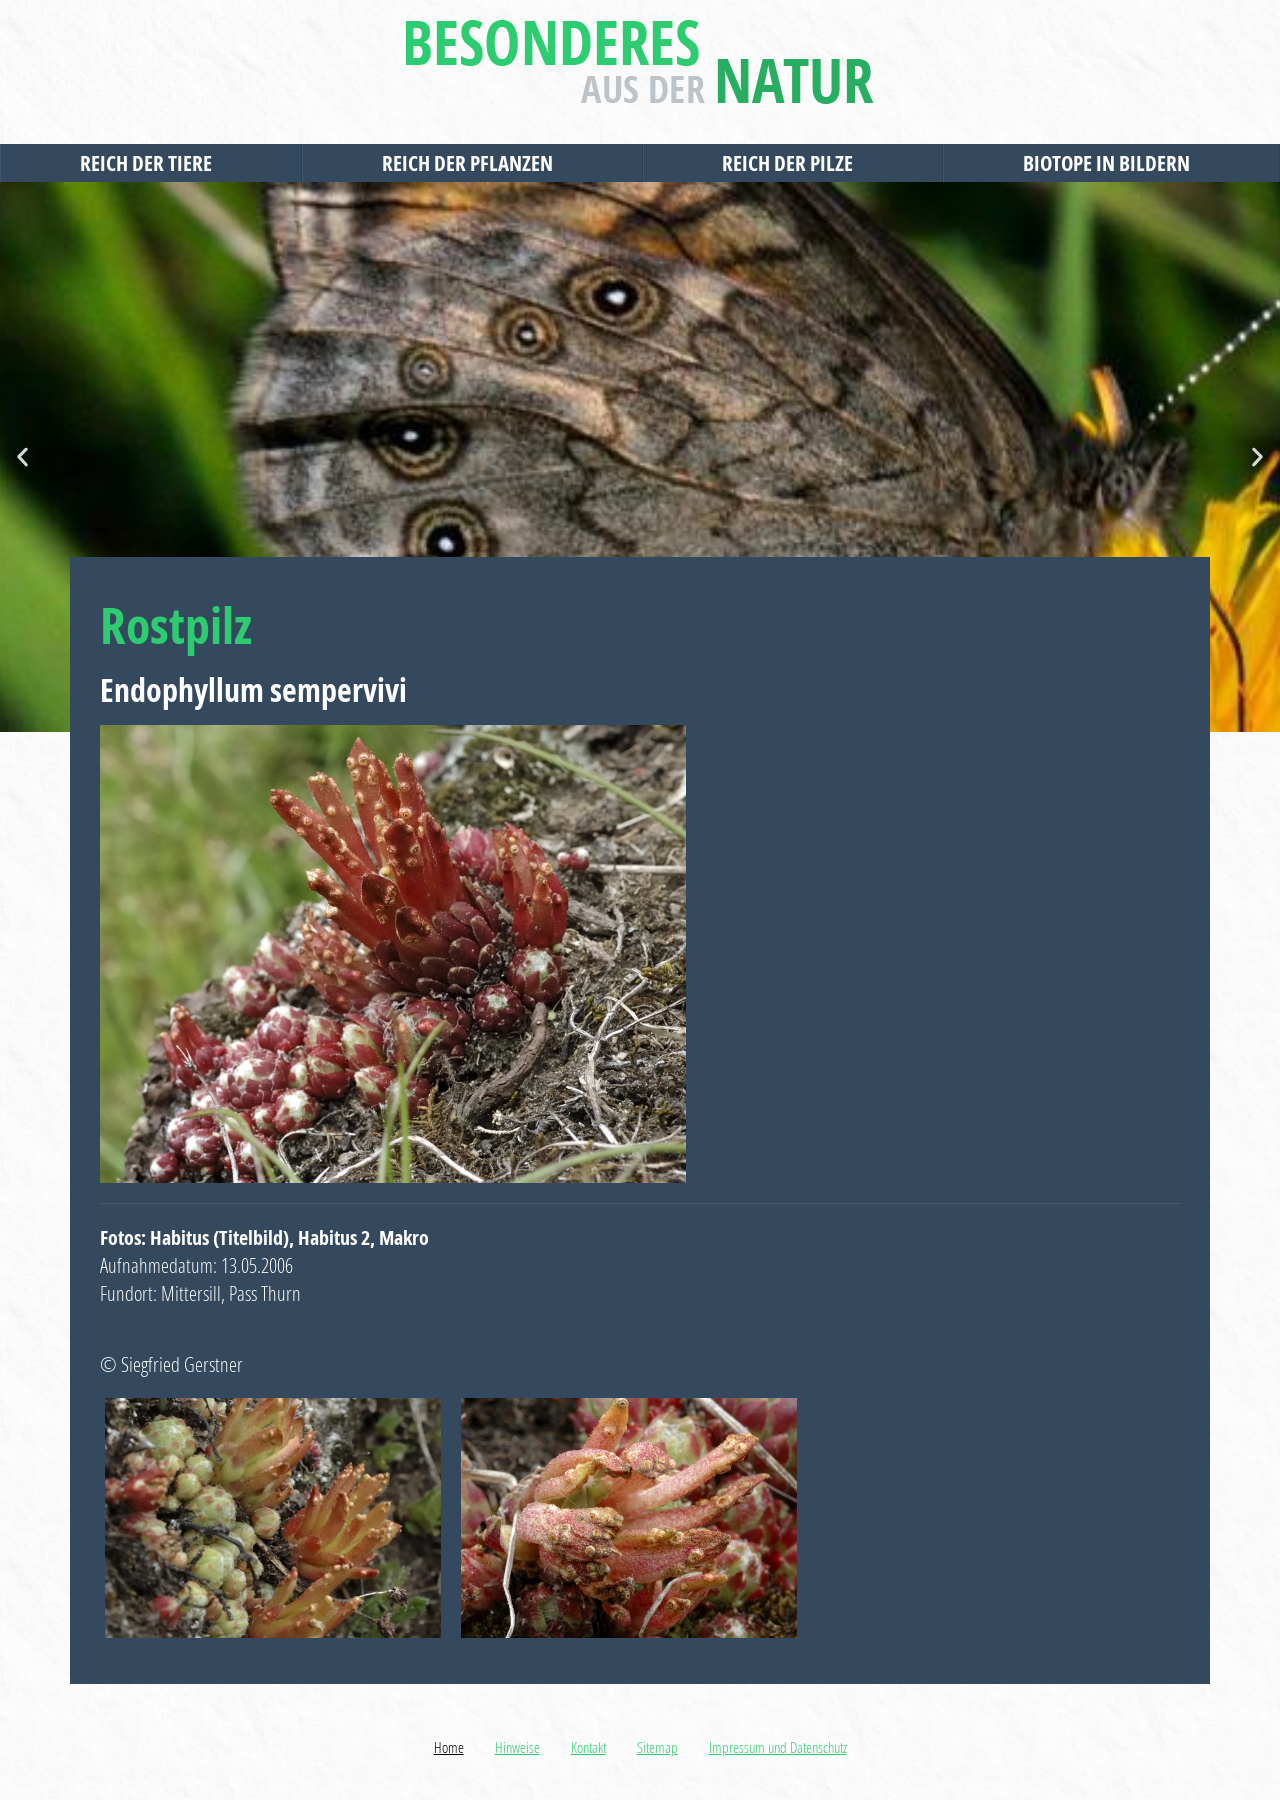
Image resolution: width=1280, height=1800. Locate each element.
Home (449, 1747)
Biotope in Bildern (1111, 163)
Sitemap (657, 1747)
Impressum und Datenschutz (778, 1747)
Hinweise (517, 1747)
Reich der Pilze (792, 163)
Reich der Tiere (151, 163)
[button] (22, 457)
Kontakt (588, 1747)
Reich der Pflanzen (472, 163)
